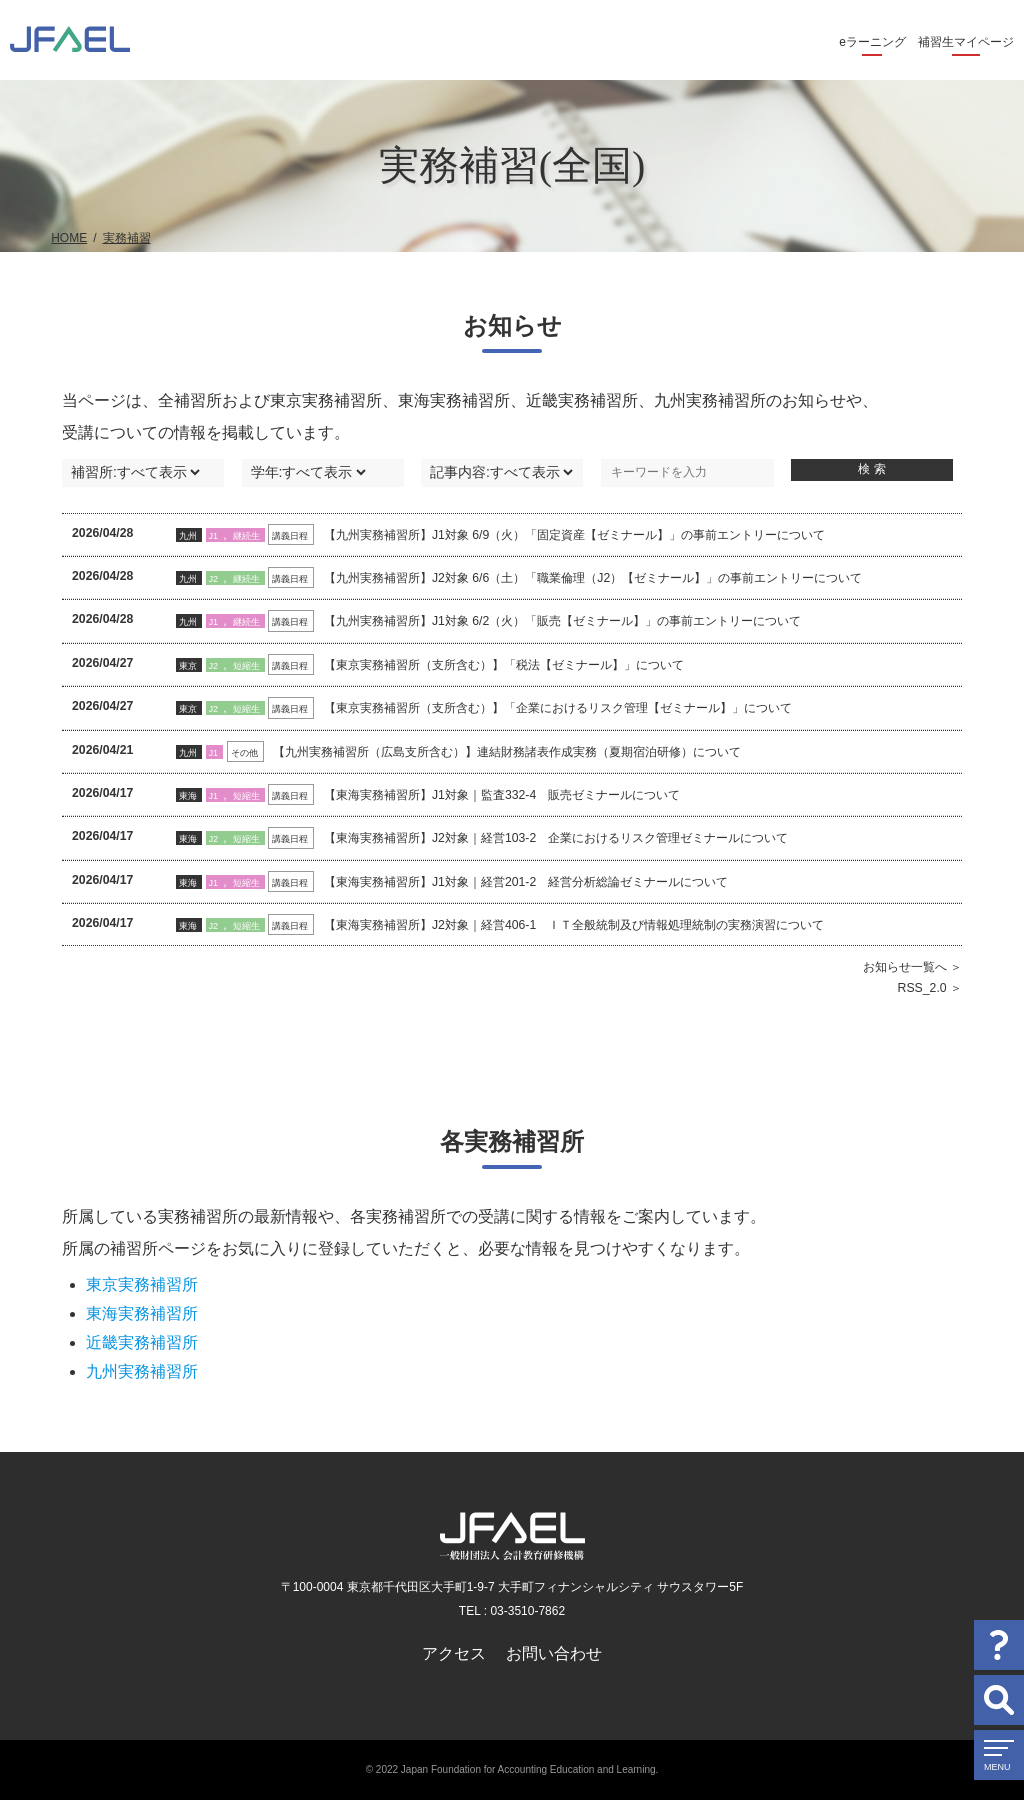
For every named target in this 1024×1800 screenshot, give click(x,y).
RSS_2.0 (922, 988)
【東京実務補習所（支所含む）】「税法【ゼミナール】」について (504, 665)
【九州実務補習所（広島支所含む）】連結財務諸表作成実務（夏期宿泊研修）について (507, 752)
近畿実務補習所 (142, 1342)
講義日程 (290, 536)
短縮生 (246, 666)
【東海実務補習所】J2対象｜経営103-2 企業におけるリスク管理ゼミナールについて (556, 838)
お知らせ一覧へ (905, 967)
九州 (188, 536)
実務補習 (127, 238)
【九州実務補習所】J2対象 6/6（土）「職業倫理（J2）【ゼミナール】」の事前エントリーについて (593, 578)
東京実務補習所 (142, 1284)
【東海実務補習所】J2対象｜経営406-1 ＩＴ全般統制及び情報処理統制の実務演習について (574, 925)
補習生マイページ (966, 42)
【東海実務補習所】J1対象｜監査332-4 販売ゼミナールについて (502, 795)
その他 (244, 753)
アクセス (454, 1653)
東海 (188, 796)
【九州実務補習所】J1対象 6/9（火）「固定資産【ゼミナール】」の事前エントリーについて (574, 535)
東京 (188, 666)
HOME (69, 238)
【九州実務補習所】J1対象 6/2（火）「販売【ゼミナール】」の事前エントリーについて (562, 621)
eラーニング (872, 42)
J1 (214, 536)
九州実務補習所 (142, 1371)
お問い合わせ (554, 1653)
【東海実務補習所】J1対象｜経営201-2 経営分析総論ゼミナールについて (526, 882)
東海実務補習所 (142, 1313)
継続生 (246, 536)
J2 (214, 579)
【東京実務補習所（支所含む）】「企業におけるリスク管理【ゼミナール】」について (558, 708)
